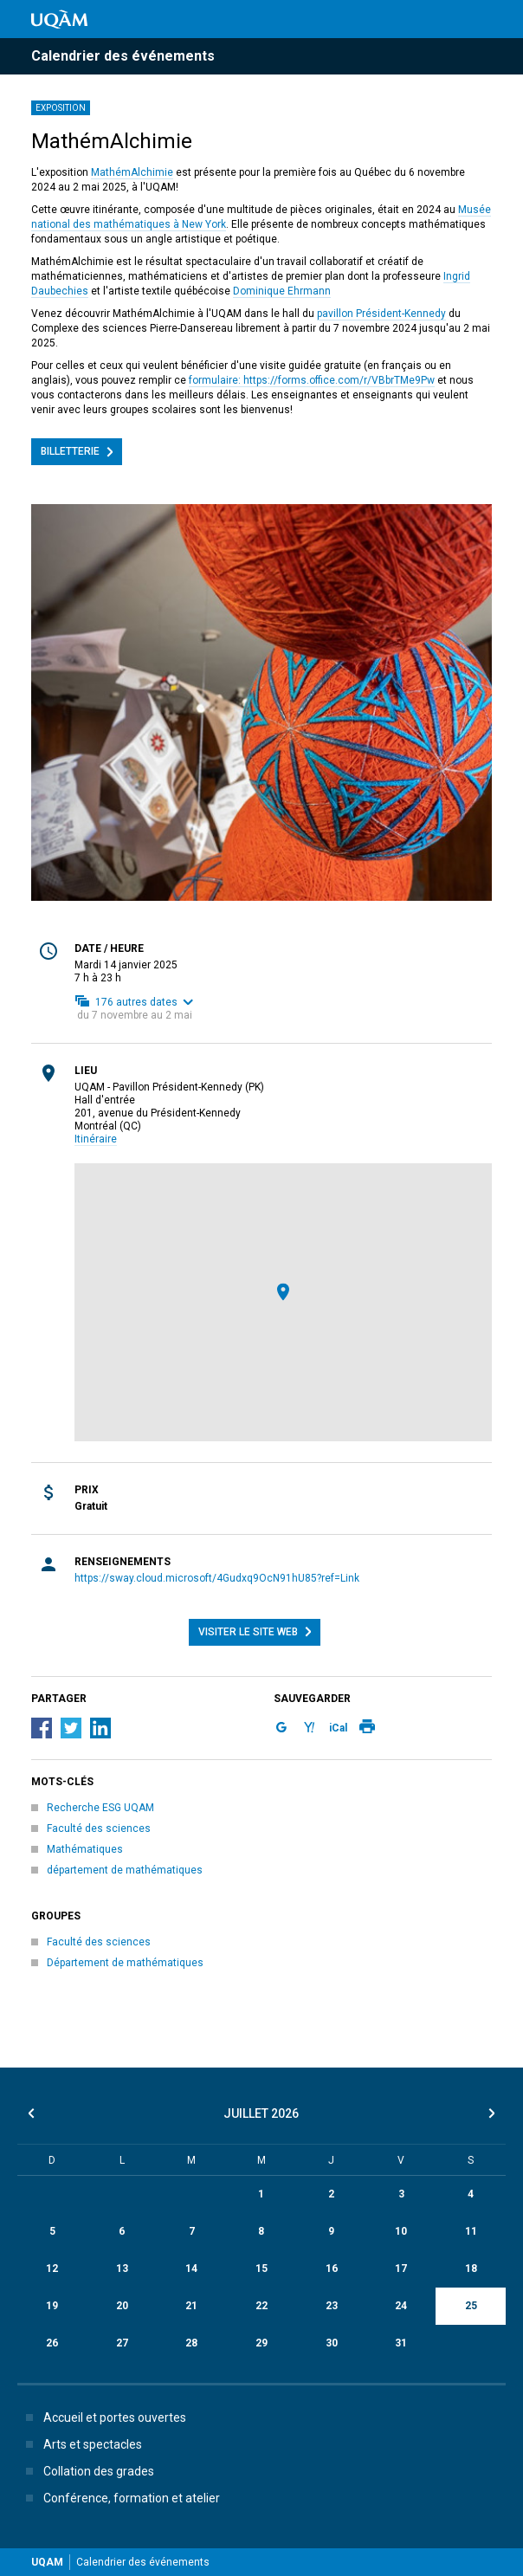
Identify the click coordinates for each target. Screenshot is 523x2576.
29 (261, 2343)
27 (122, 2343)
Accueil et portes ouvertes (102, 2417)
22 (261, 2306)
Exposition (61, 108)
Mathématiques (85, 1849)
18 (471, 2268)
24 (401, 2306)
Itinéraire (95, 1139)
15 (261, 2268)
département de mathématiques (125, 1870)
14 (191, 2268)
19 (52, 2306)
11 (471, 2231)
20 (122, 2306)
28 (191, 2343)
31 (401, 2343)
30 (332, 2343)
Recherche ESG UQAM (100, 1808)
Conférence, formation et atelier (119, 2498)
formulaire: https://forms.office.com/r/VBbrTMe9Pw (312, 380)
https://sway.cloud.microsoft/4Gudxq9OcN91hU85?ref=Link (216, 1578)
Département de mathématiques (125, 1963)
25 (471, 2306)
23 (332, 2306)
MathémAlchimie (132, 172)
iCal (338, 1728)
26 (52, 2343)
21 (191, 2306)
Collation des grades (86, 2471)
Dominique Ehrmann (282, 291)
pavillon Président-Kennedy (381, 313)
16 (332, 2268)
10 (401, 2231)
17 (401, 2268)
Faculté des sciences (99, 1828)
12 (52, 2268)
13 (122, 2268)
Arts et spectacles (80, 2444)
